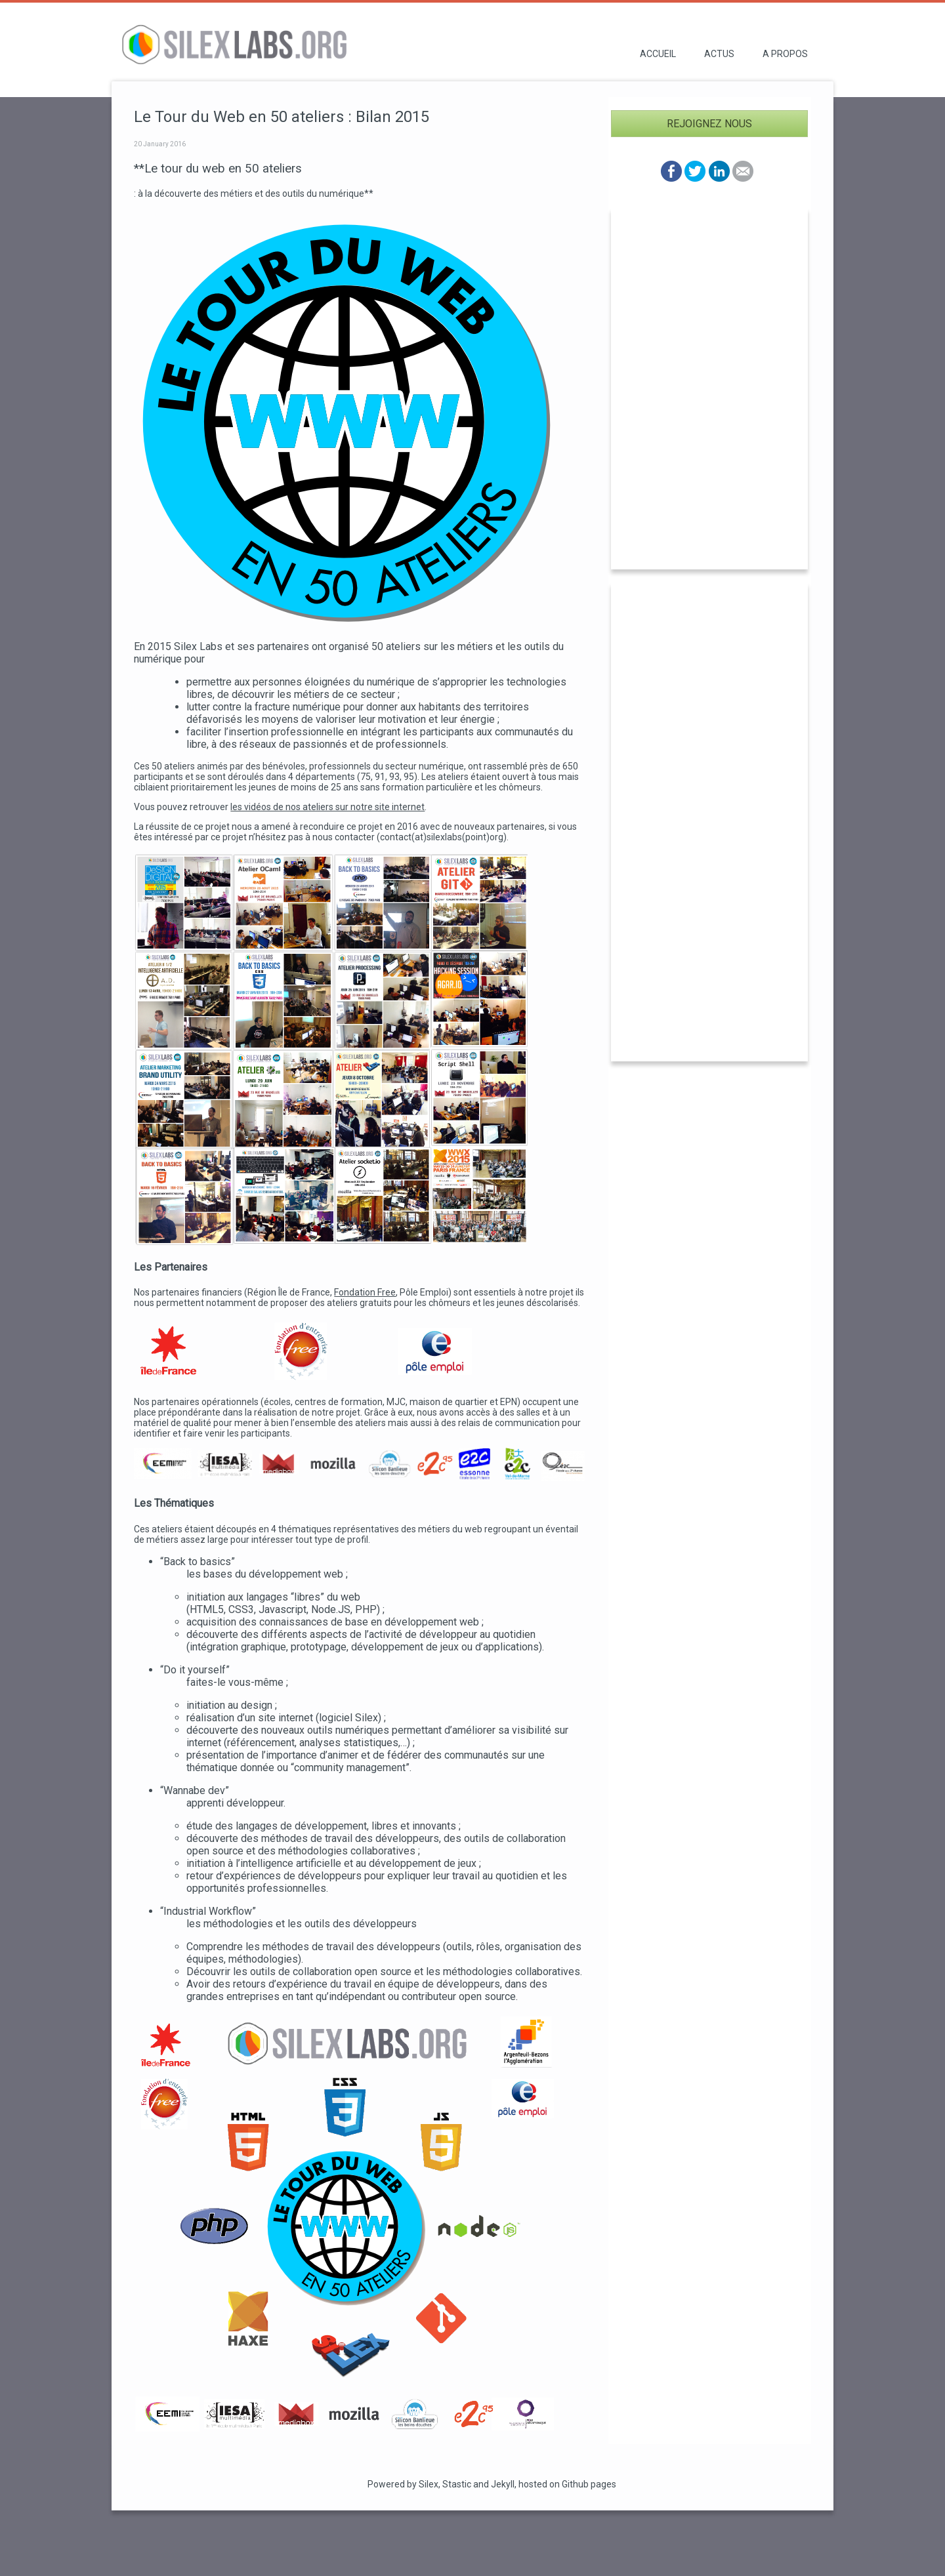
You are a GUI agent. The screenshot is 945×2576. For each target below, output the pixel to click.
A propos (785, 54)
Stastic (456, 2484)
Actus (719, 54)
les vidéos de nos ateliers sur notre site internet (327, 807)
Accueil (658, 54)
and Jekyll (493, 2484)
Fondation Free (365, 1292)
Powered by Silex (403, 2484)
